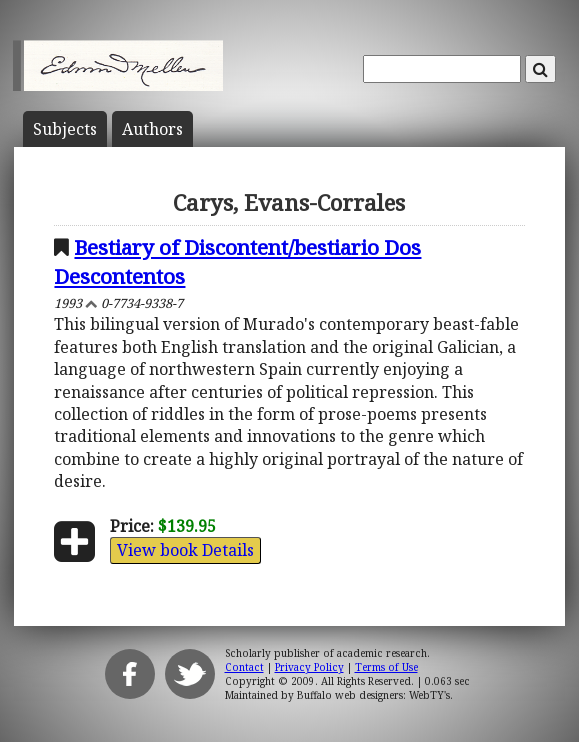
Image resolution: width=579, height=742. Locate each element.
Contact (244, 667)
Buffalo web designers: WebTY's (373, 695)
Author (152, 129)
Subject (65, 129)
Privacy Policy (309, 667)
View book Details (185, 550)
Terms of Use (386, 667)
